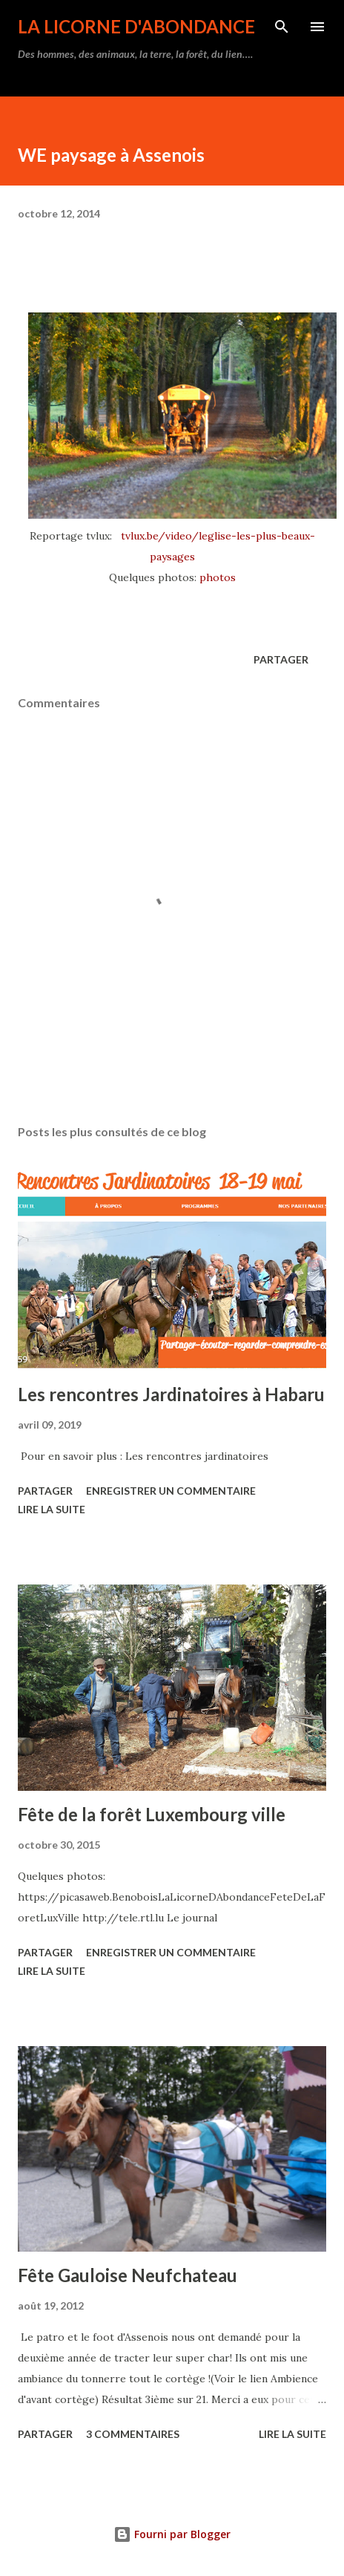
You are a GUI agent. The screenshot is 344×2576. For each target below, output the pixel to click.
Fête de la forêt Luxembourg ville (151, 1814)
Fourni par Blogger (172, 2534)
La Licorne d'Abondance (136, 26)
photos (217, 577)
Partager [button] (281, 659)
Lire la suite (51, 1509)
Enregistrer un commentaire (171, 1490)
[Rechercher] (282, 27)
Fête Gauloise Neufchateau (127, 2275)
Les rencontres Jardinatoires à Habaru (171, 1394)
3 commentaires (132, 2434)
